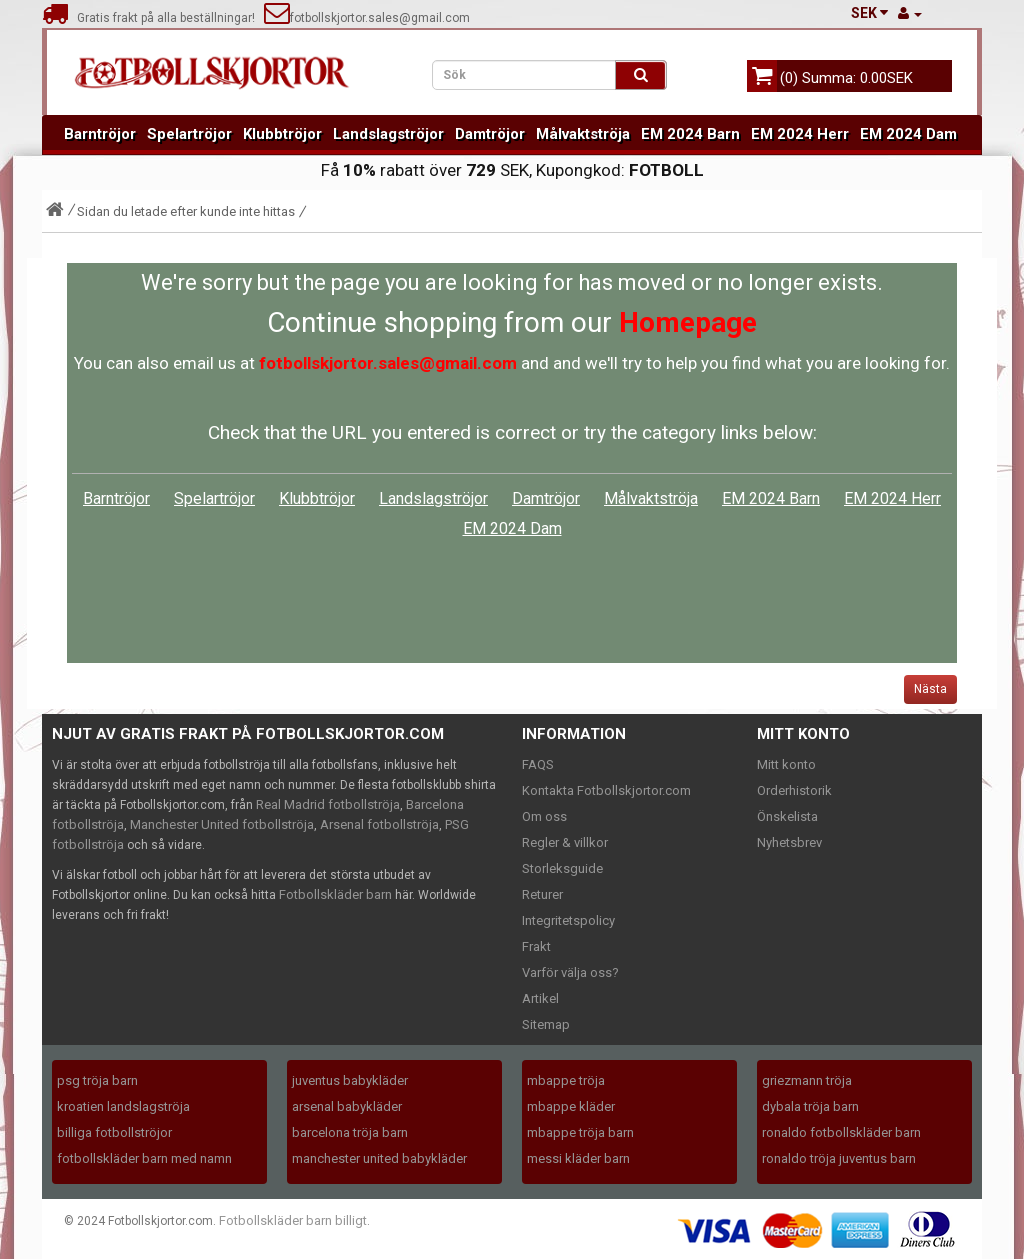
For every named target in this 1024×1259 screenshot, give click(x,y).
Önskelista (787, 816)
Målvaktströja (583, 134)
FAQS (538, 764)
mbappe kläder (571, 1106)
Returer (542, 894)
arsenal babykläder (347, 1106)
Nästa (930, 689)
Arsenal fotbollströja (379, 824)
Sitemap (546, 1024)
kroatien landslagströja (123, 1106)
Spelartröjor (189, 134)
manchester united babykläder (379, 1158)
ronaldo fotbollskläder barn (841, 1132)
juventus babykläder (350, 1080)
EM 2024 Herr (800, 134)
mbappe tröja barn (580, 1132)
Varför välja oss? (570, 972)
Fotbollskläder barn (335, 894)
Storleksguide (562, 868)
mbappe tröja (566, 1080)
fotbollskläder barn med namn (144, 1158)
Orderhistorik (794, 790)
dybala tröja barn (810, 1106)
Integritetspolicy (568, 920)
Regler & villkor (565, 842)
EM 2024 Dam (908, 134)
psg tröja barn (97, 1080)
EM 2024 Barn (690, 134)
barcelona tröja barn (350, 1132)
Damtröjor (490, 134)
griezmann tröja (807, 1080)
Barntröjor (100, 134)
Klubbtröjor (282, 134)
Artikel (540, 998)
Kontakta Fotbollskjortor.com (606, 790)
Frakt (536, 946)
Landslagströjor (388, 134)
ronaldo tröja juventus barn (839, 1158)
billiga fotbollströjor (114, 1132)
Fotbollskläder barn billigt (293, 1220)
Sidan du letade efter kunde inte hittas (186, 211)
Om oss (544, 816)
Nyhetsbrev (789, 842)
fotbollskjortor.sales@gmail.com (367, 18)
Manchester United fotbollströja (222, 824)
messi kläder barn (578, 1158)
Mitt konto (786, 764)
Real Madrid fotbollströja (328, 804)
